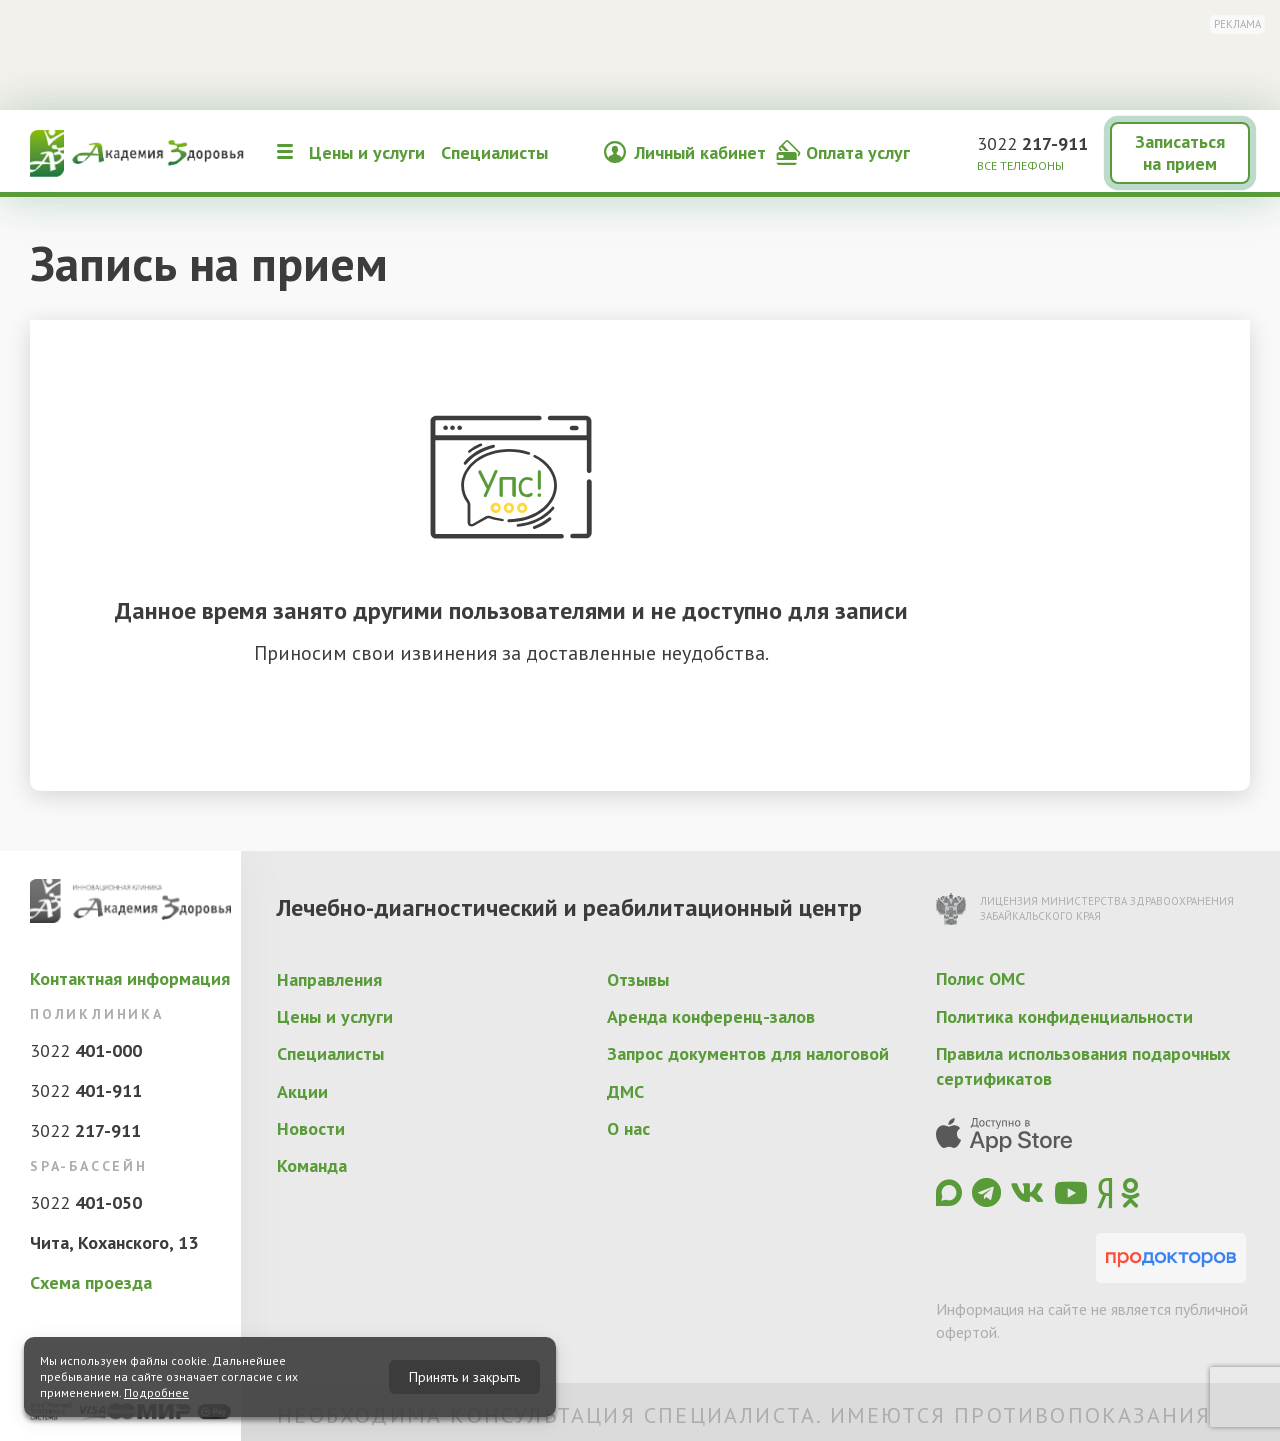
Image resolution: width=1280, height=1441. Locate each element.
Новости (311, 1128)
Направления (329, 979)
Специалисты (494, 152)
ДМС (625, 1091)
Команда (312, 1165)
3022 (1032, 143)
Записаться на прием (1180, 152)
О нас (628, 1128)
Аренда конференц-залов (711, 1016)
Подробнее (156, 1392)
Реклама (1237, 24)
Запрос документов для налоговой (748, 1053)
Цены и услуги (367, 152)
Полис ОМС (980, 978)
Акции (302, 1091)
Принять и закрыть (464, 1377)
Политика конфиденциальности (1064, 1016)
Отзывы (638, 979)
